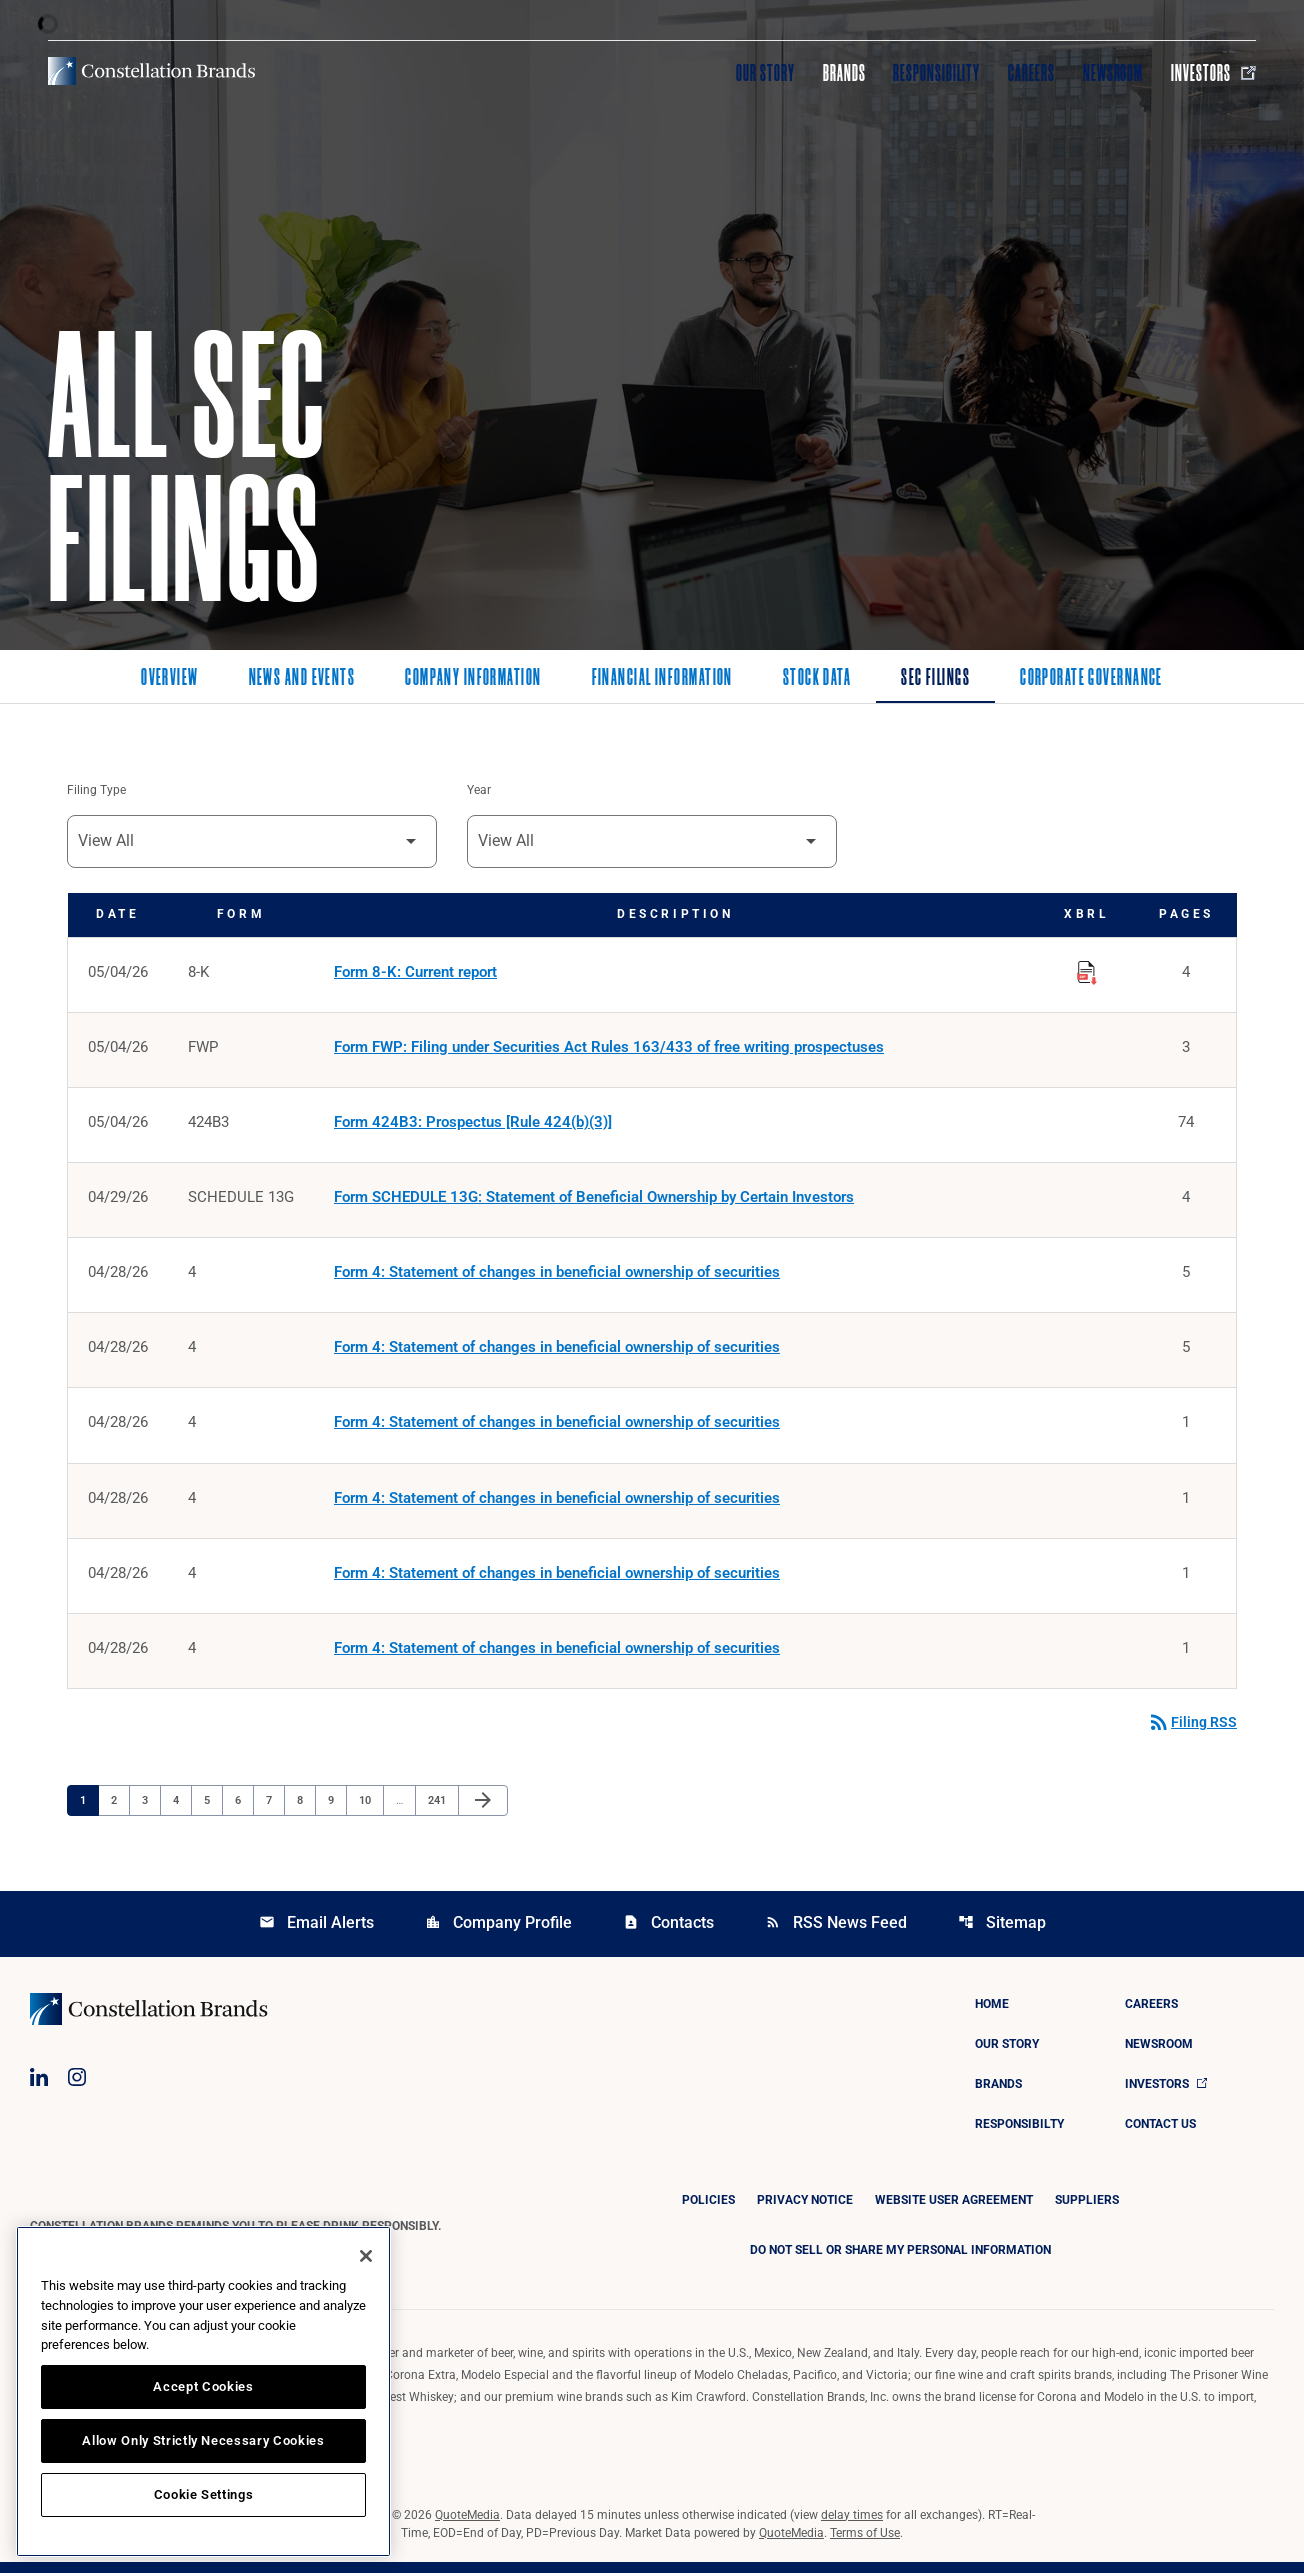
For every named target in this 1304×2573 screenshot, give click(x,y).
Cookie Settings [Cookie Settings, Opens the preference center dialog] (204, 2494)
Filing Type (96, 791)
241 (439, 1810)
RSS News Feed (836, 1933)
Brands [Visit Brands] (844, 73)
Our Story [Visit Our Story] (765, 73)
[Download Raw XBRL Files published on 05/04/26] (1087, 971)
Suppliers (1087, 2211)
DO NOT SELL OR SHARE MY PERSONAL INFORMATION (900, 2261)
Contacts (668, 1933)
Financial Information (662, 679)
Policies (708, 2211)
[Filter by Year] (652, 842)
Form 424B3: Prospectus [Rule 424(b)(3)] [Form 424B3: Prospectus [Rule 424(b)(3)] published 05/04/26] (473, 1126)
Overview (170, 679)
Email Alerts (316, 1933)
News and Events (302, 679)
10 (370, 1810)
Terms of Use (865, 2544)
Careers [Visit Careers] (1031, 73)
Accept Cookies (203, 2386)
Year (479, 791)
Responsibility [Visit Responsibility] (936, 73)
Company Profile (498, 1933)
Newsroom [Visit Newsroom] (1113, 73)
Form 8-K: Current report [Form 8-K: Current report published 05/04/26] (415, 974)
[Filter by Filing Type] (252, 842)
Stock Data (817, 679)
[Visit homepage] (151, 71)
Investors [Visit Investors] (1213, 73)
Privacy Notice (805, 2211)
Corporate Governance (1091, 679)
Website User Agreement (954, 2211)
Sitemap (1002, 1933)
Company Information (473, 679)
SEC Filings (935, 679)
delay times (852, 2526)
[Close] (366, 2256)
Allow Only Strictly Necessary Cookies (203, 2440)
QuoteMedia (467, 2526)
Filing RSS (1192, 1733)
